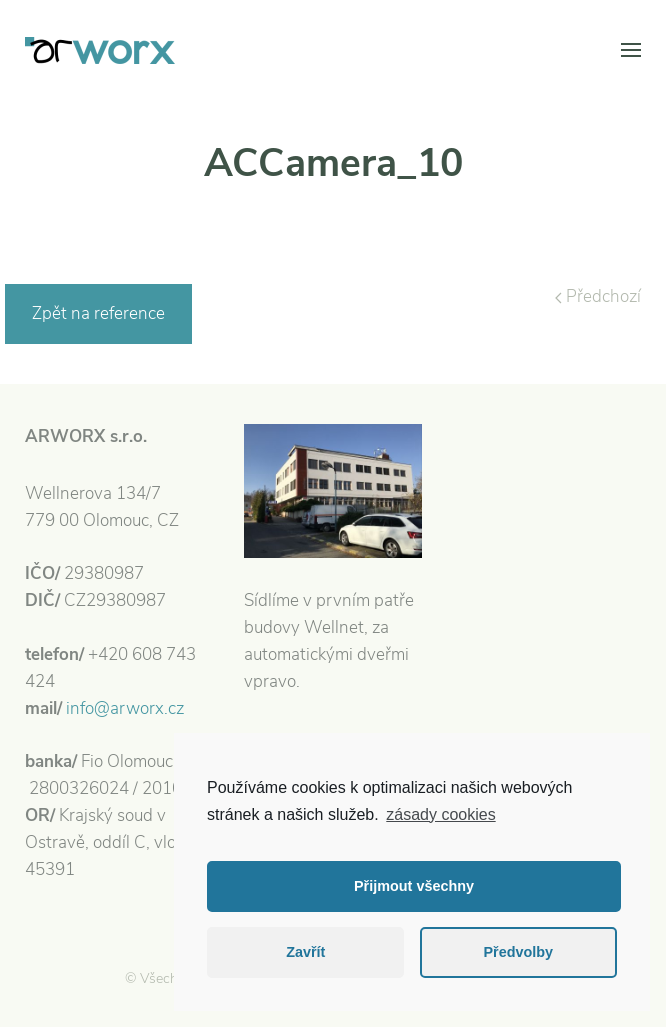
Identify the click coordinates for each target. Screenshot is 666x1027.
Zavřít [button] (305, 952)
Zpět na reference (98, 313)
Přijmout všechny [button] (414, 886)
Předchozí (598, 296)
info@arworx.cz (125, 708)
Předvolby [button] (518, 952)
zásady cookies (440, 814)
